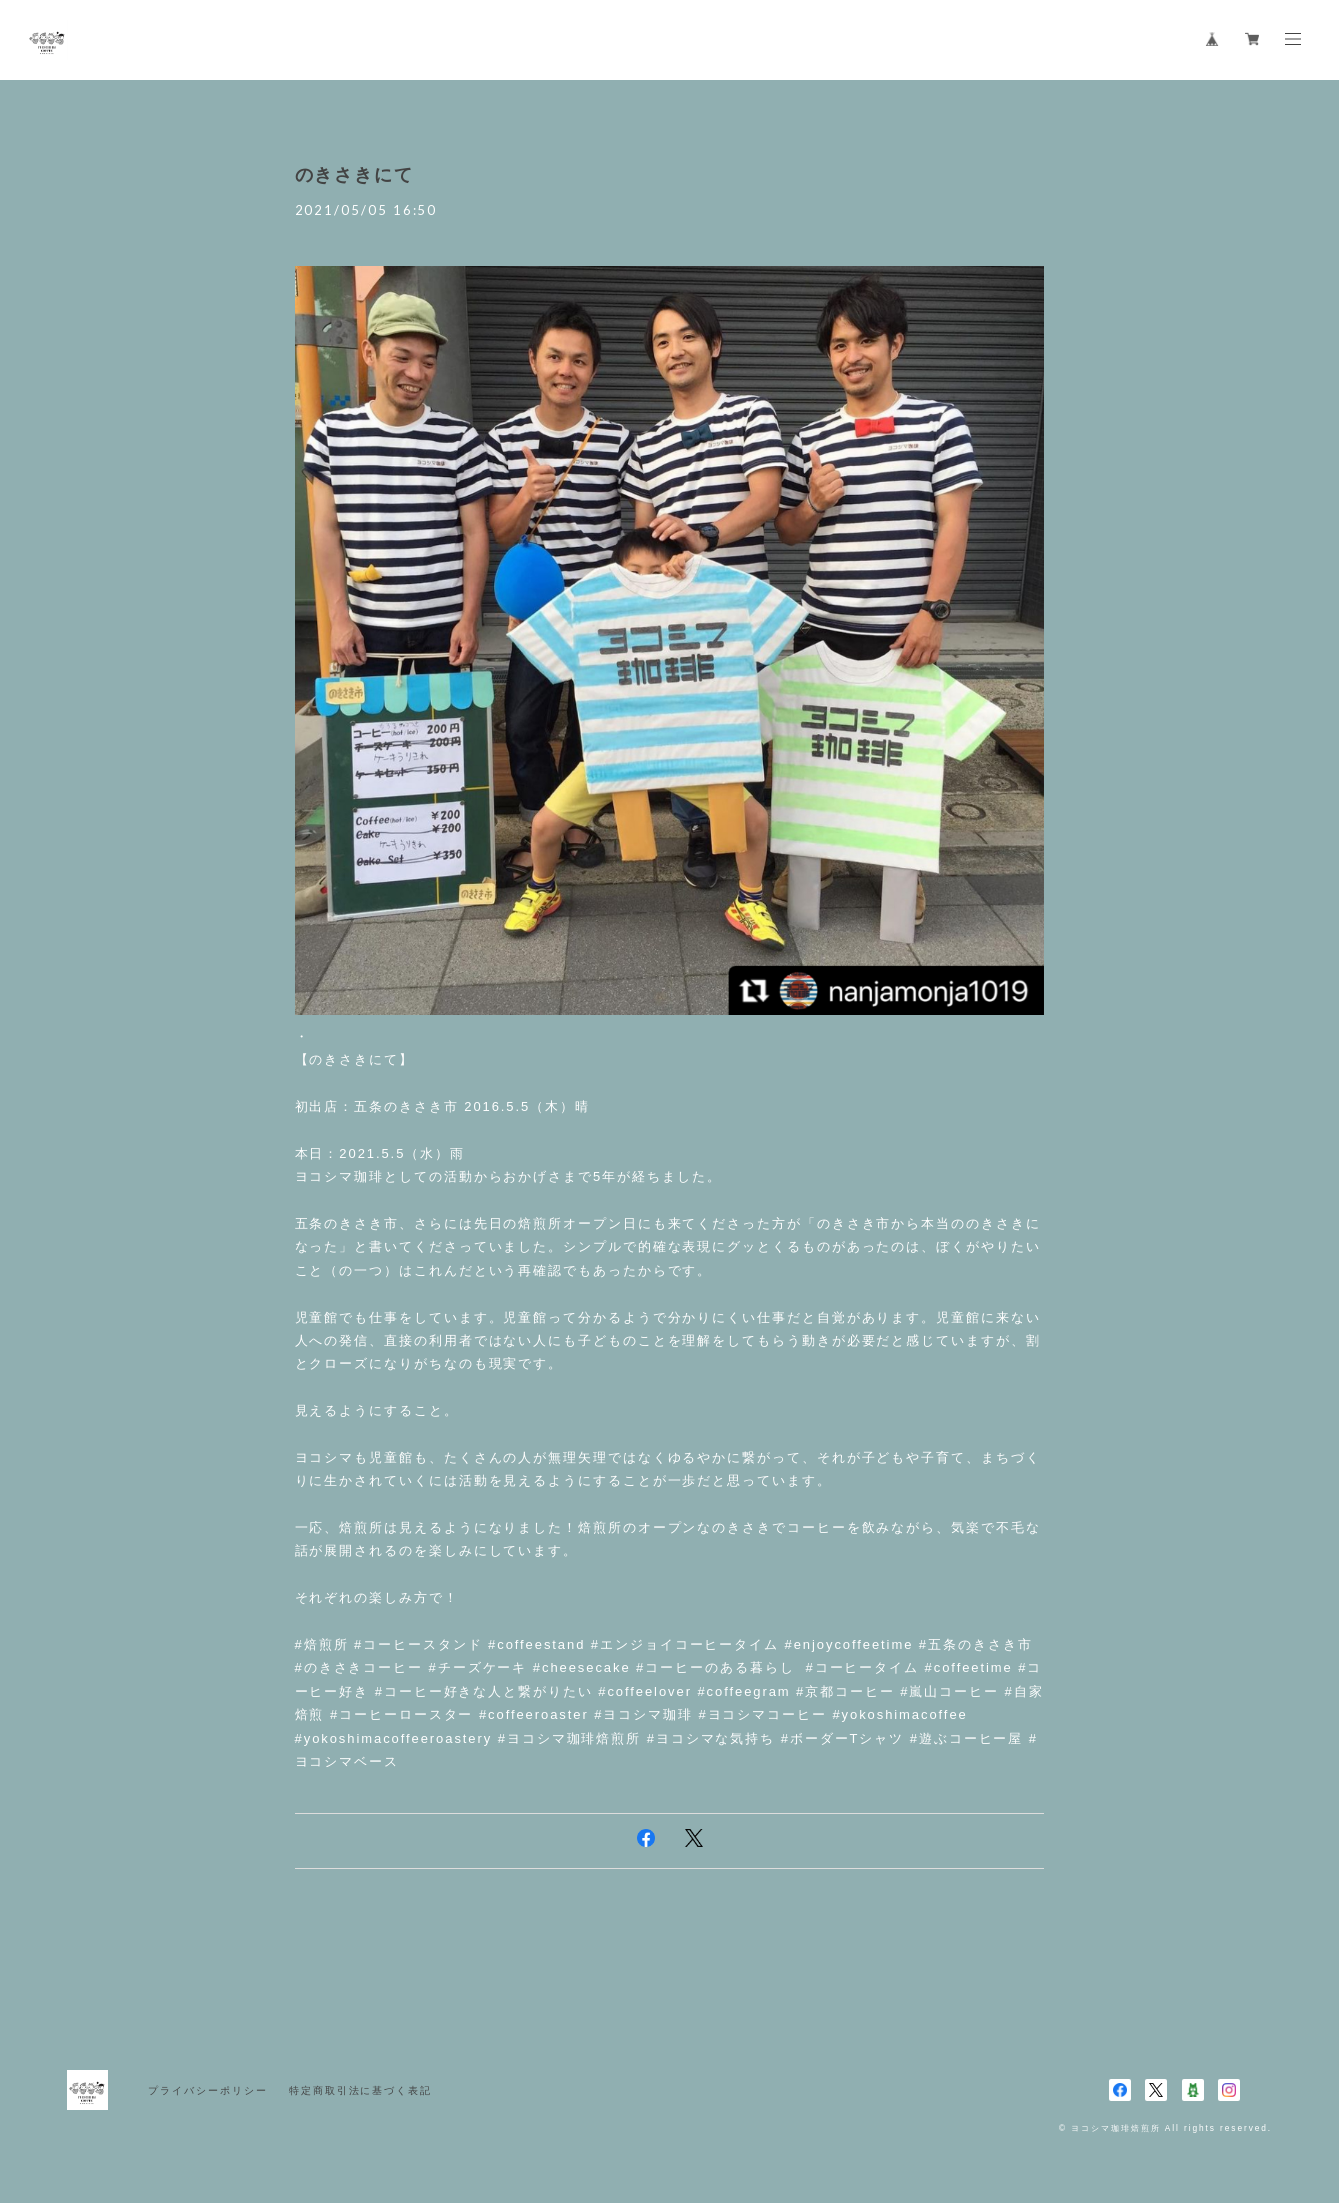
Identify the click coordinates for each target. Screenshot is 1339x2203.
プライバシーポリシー (207, 2090)
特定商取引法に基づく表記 (360, 2090)
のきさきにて (355, 175)
